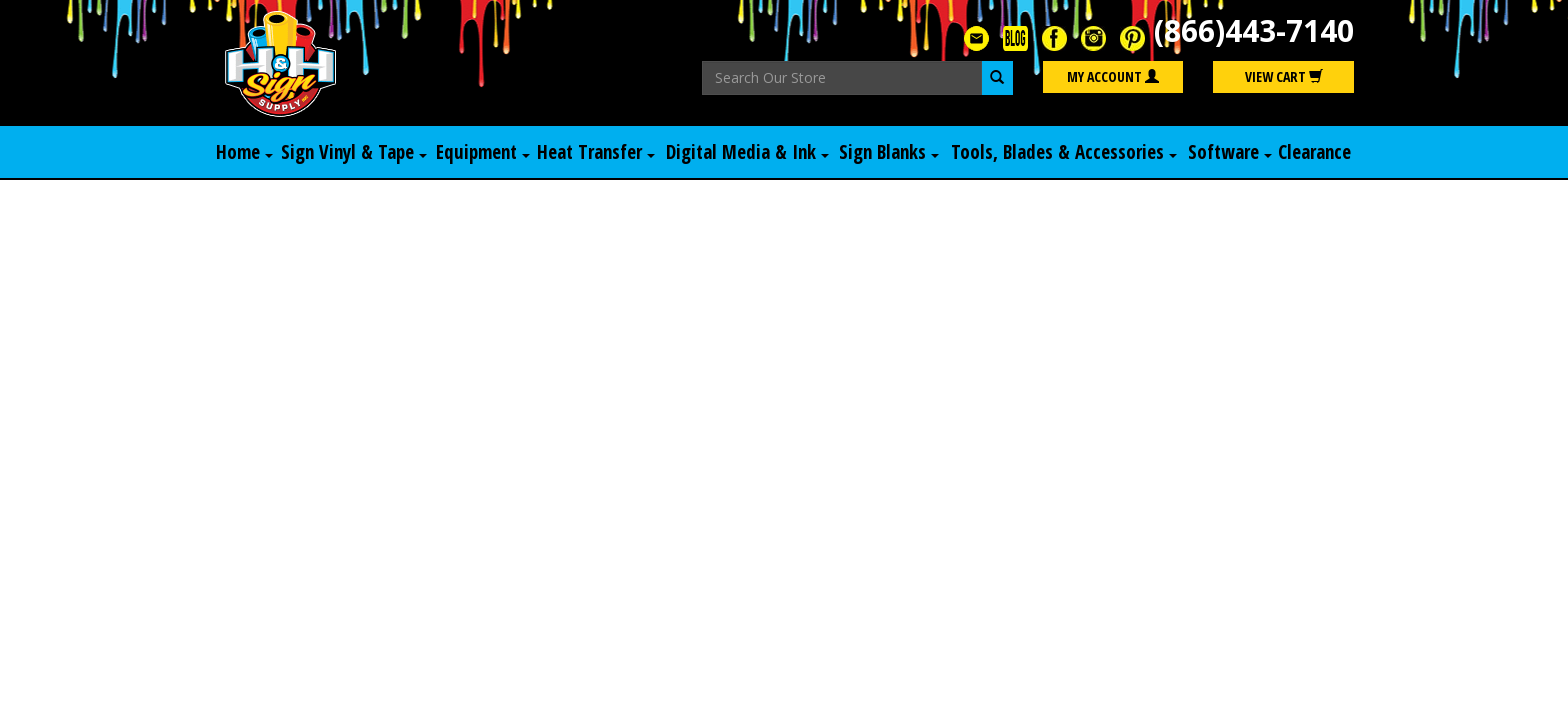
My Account (1113, 76)
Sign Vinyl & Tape (354, 152)
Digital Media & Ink (747, 152)
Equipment (483, 152)
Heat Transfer (596, 152)
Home (244, 152)
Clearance (1314, 152)
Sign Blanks (889, 152)
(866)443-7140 (1254, 30)
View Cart (1284, 76)
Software (1230, 152)
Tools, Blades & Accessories (1064, 152)
